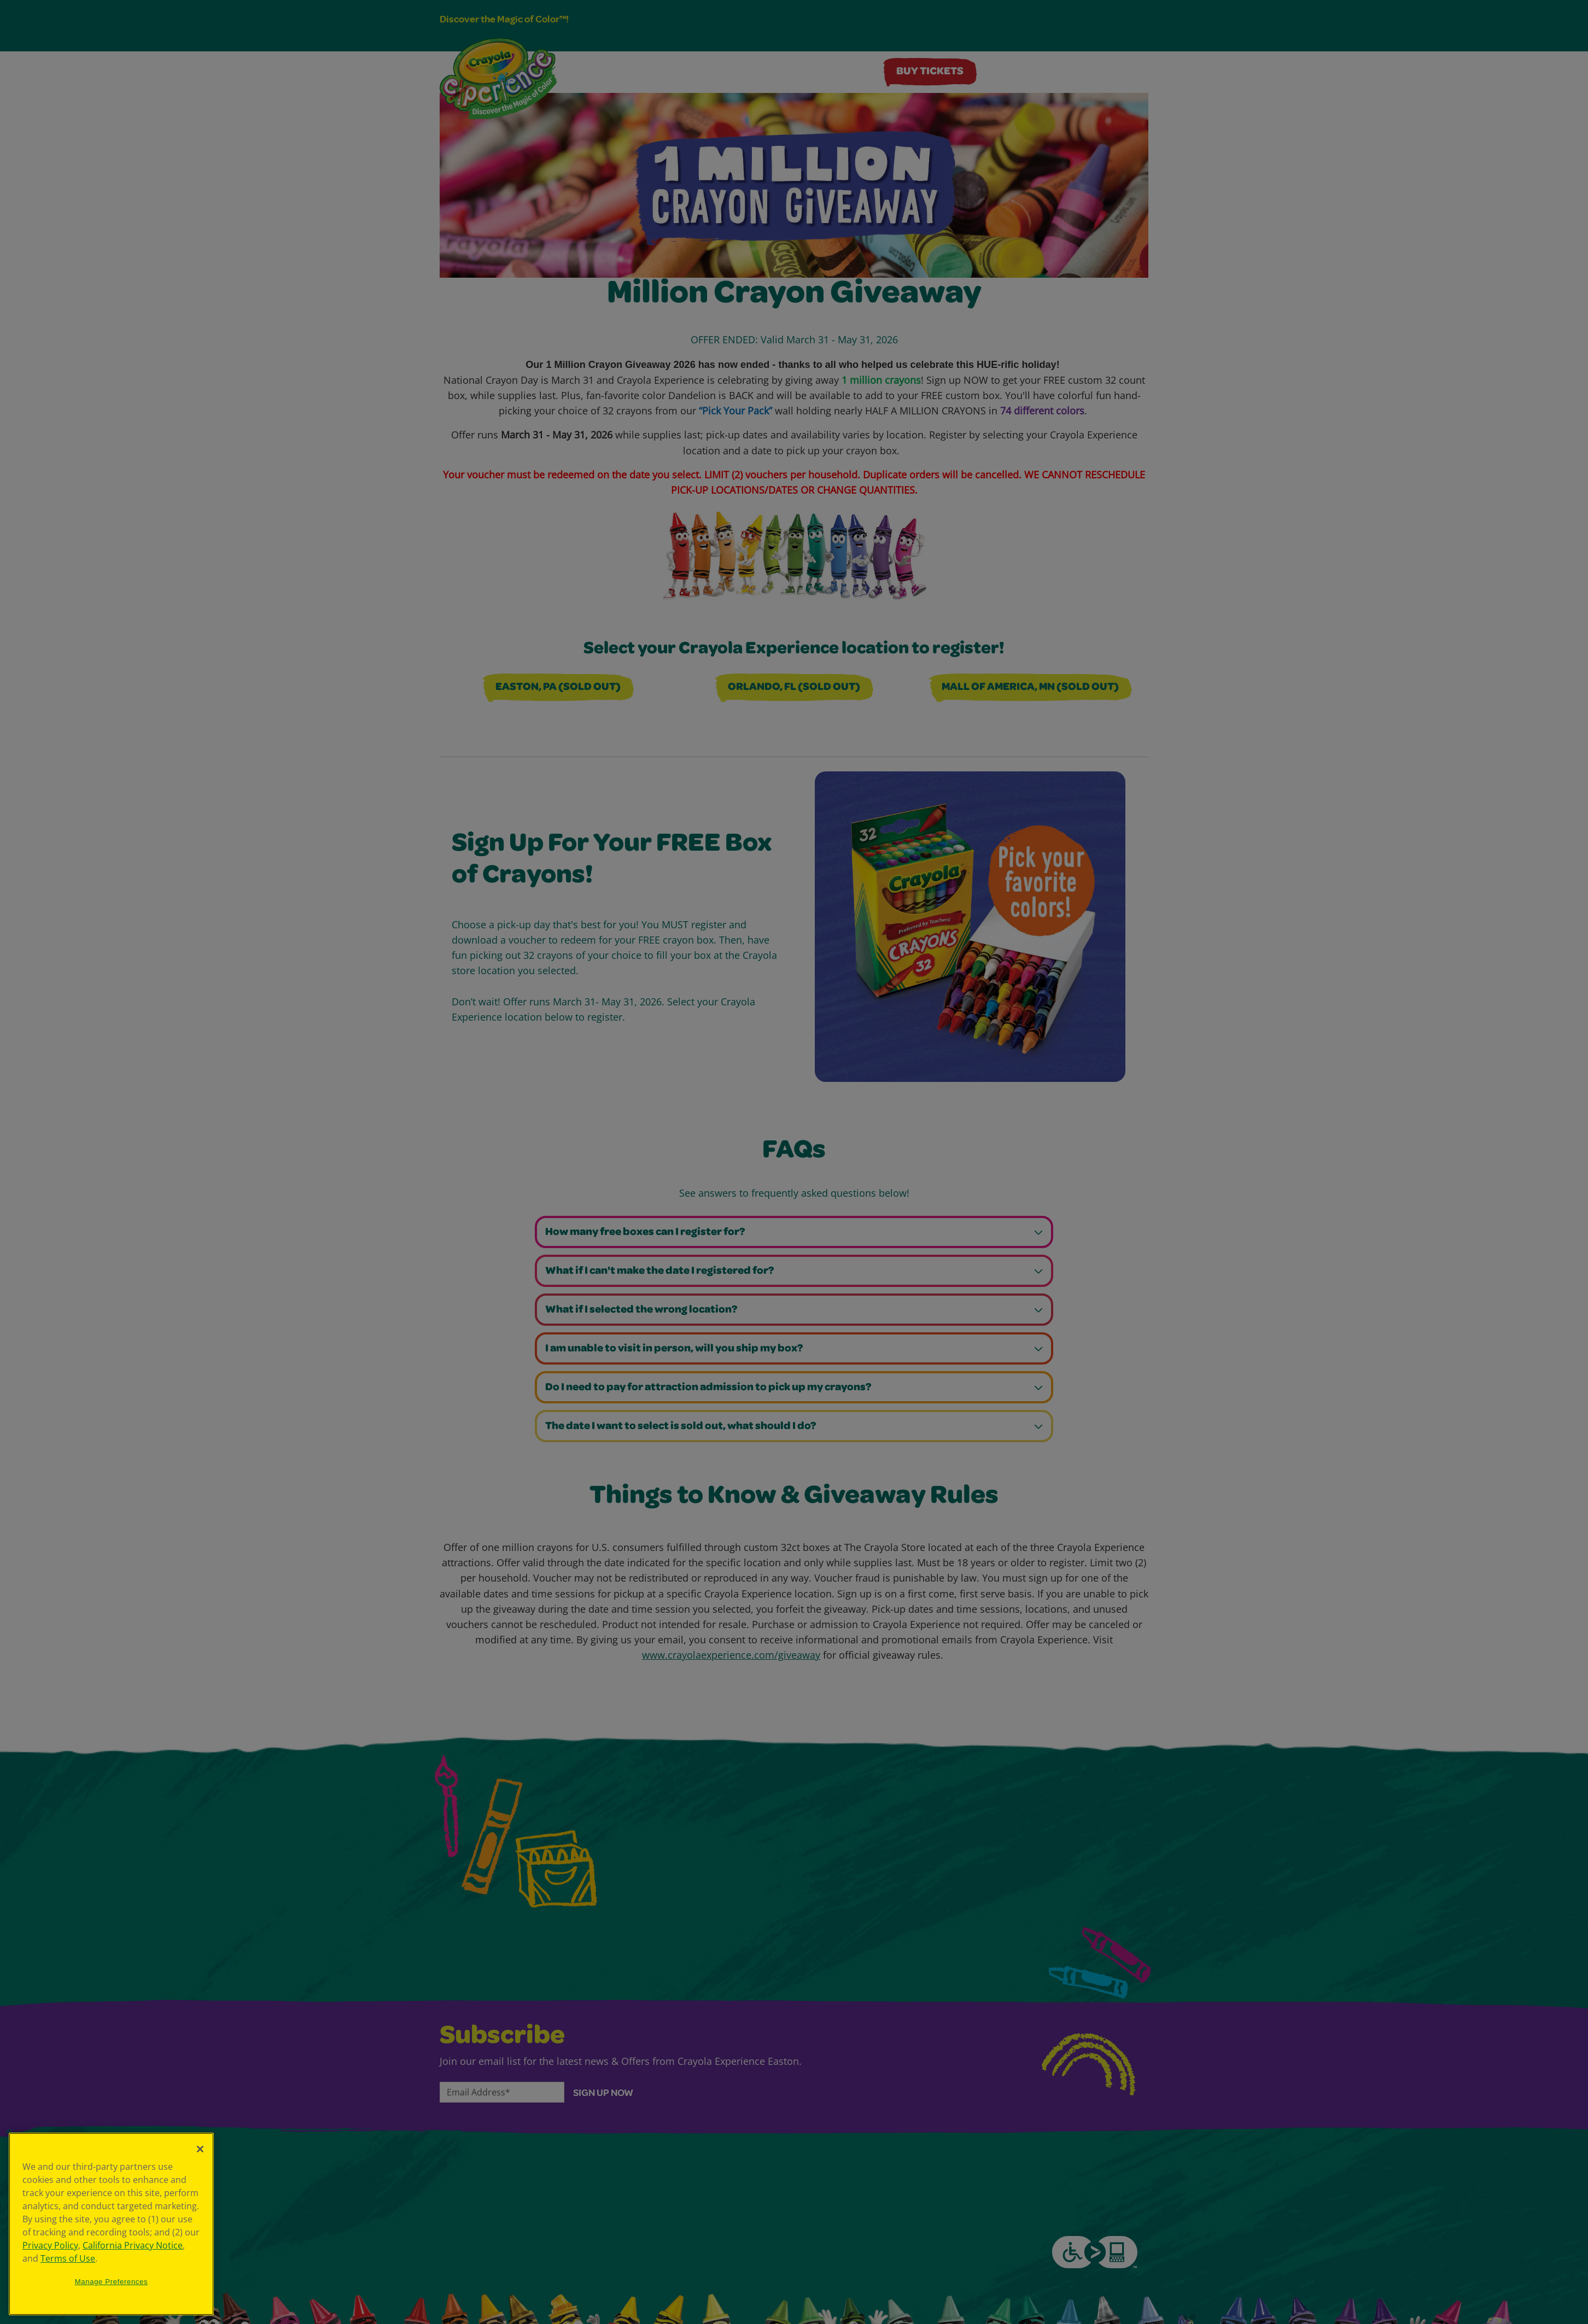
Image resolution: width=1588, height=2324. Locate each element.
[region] (111, 2224)
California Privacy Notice (133, 2245)
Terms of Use (67, 2258)
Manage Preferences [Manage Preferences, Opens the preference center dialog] (111, 2282)
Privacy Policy (50, 2245)
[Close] (200, 2149)
